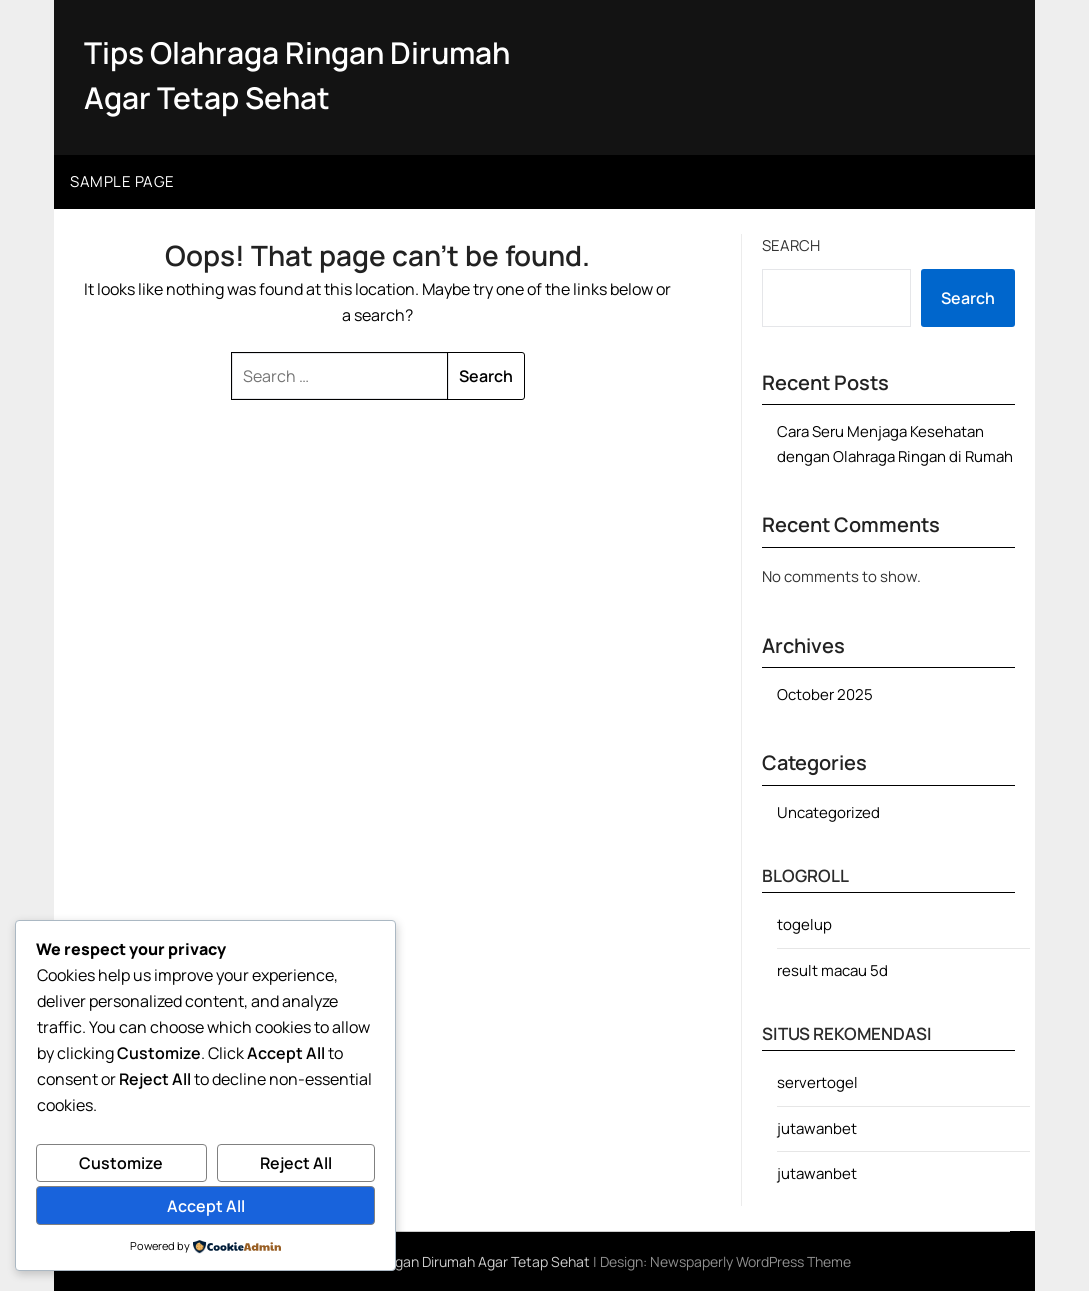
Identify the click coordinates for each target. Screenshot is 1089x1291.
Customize (121, 1163)
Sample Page (122, 181)
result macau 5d (832, 970)
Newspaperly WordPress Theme (750, 1261)
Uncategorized (828, 812)
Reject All (296, 1163)
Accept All (206, 1206)
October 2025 (825, 694)
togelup (804, 924)
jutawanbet (817, 1128)
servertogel (817, 1082)
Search (791, 245)
